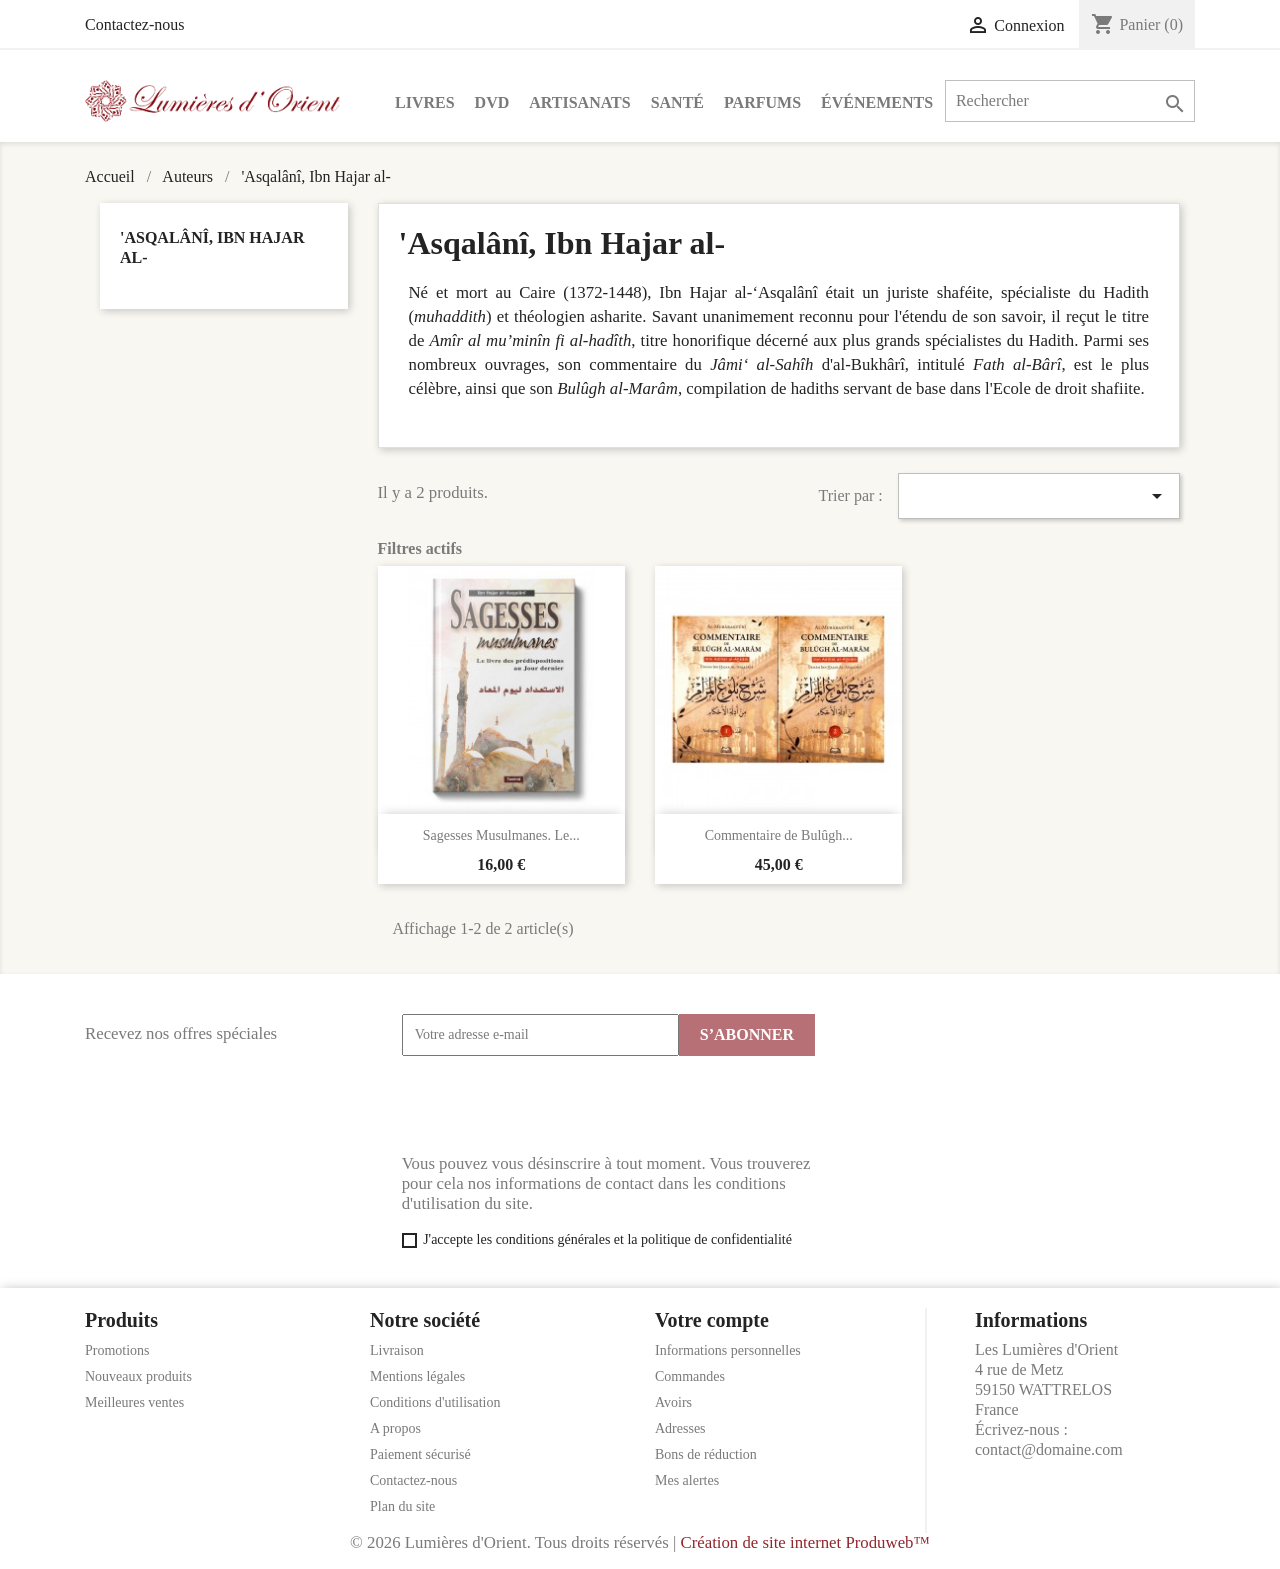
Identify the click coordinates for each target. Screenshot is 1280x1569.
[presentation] (554, 1105)
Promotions (117, 1350)
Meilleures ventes (134, 1402)
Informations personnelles (728, 1350)
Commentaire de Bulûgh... (779, 835)
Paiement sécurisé (420, 1454)
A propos (395, 1428)
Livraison (397, 1350)
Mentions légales (417, 1376)
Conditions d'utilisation (435, 1402)
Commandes (690, 1376)
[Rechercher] (1070, 101)
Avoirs (673, 1402)
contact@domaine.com (1049, 1449)
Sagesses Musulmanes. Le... (501, 835)
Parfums (762, 102)
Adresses (680, 1428)
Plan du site (402, 1506)
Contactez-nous (135, 24)
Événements (877, 102)
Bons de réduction (706, 1454)
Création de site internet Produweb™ (804, 1542)
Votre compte (712, 1320)
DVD (492, 102)
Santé (677, 102)
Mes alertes (687, 1480)
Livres (425, 102)
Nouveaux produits (138, 1376)
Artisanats (579, 102)
